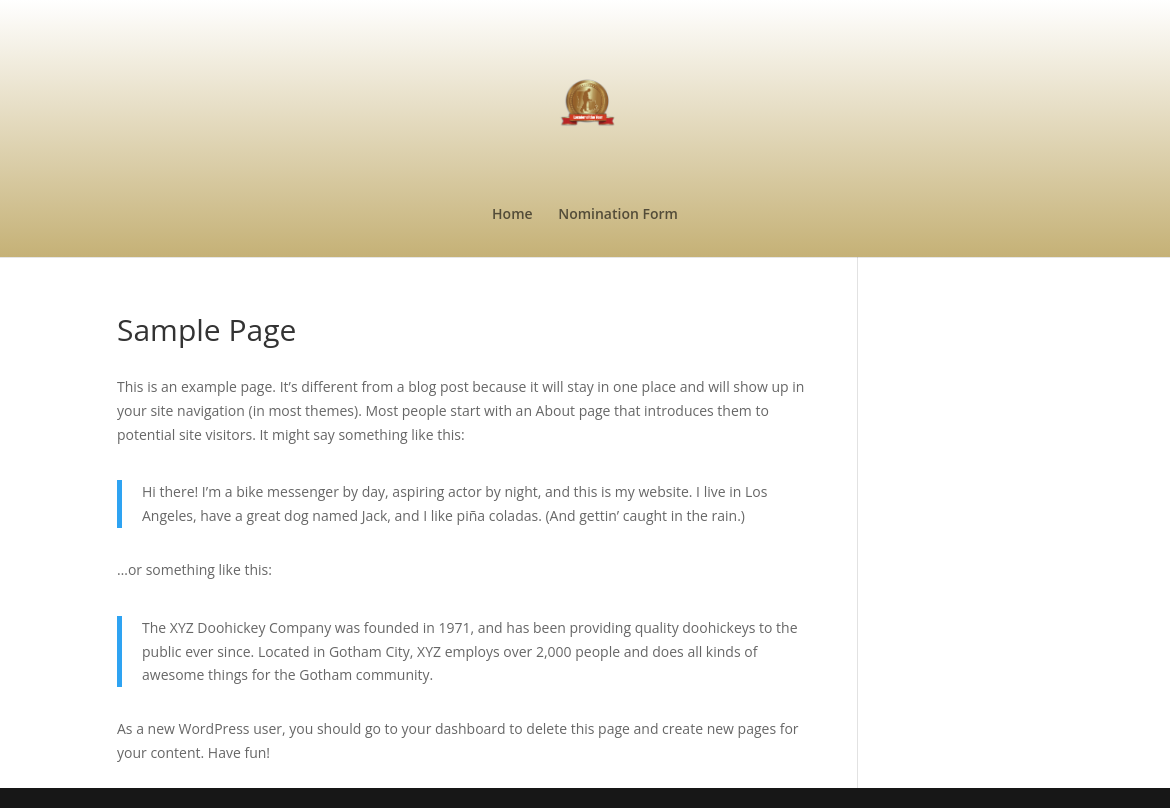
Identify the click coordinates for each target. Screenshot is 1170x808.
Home (512, 215)
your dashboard (454, 728)
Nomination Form (618, 215)
